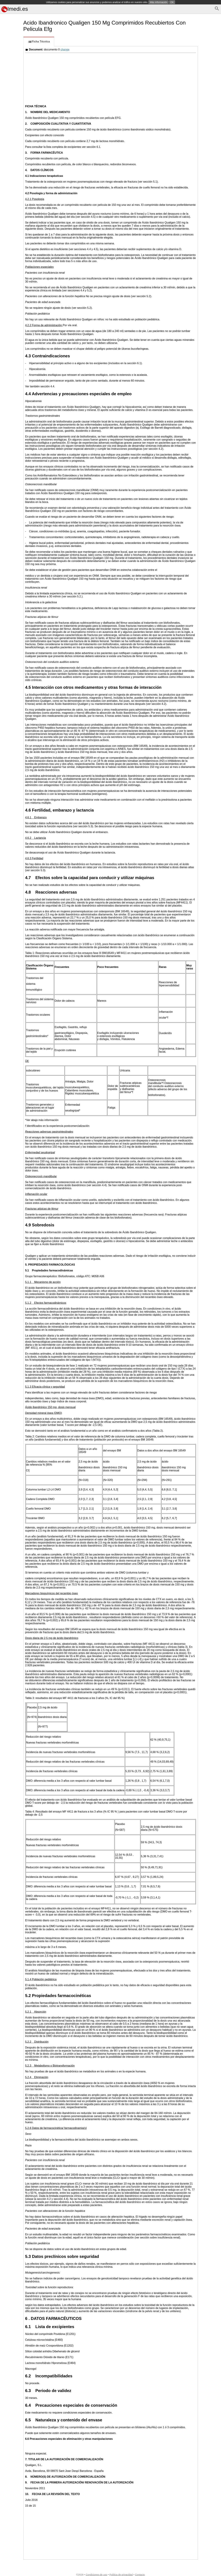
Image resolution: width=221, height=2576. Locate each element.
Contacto (140, 2574)
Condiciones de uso (96, 2574)
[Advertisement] (11, 153)
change (65, 49)
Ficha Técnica (39, 42)
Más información (158, 2)
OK (172, 2)
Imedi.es (14, 9)
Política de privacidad (121, 2574)
